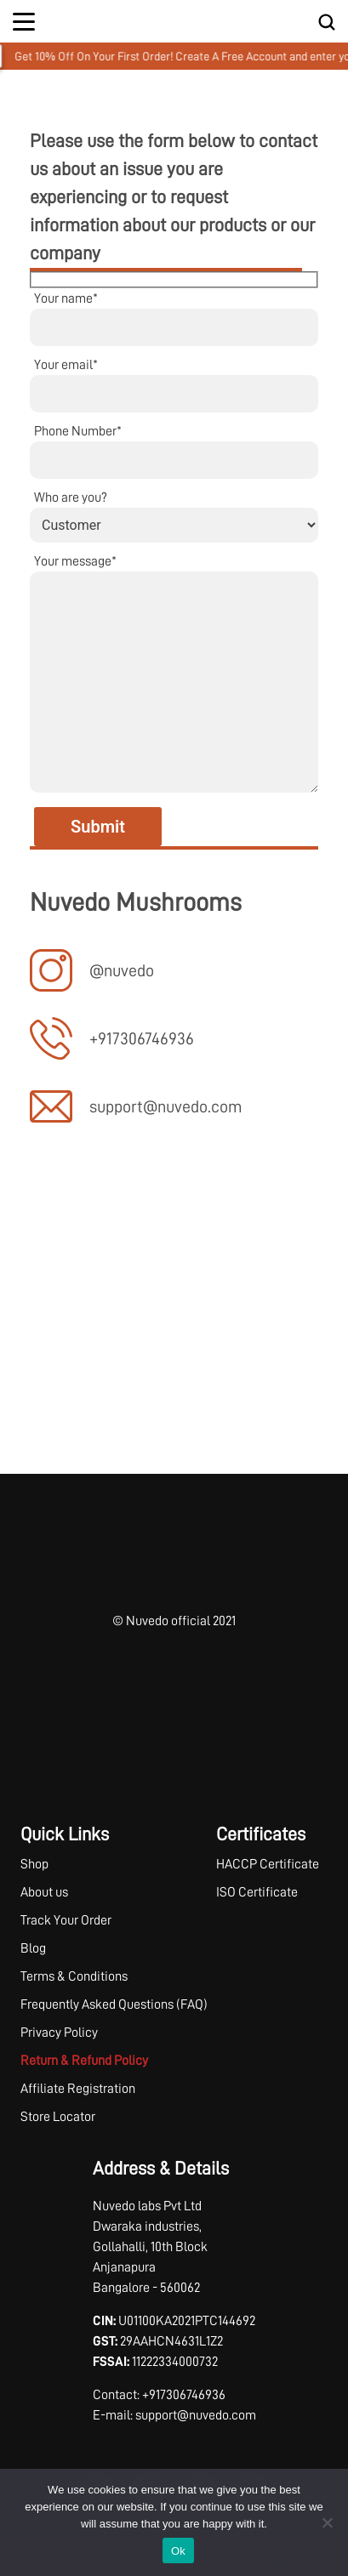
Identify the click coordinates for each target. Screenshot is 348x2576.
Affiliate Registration (77, 2088)
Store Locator (57, 2117)
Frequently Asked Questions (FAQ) (114, 2004)
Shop (34, 1864)
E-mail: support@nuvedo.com (174, 2415)
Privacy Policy (59, 2032)
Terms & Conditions (74, 1976)
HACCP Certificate (267, 1864)
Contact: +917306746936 (159, 2395)
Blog (33, 1948)
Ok (178, 2551)
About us (44, 1892)
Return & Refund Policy (84, 2060)
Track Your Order (65, 1920)
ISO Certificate (257, 1892)
